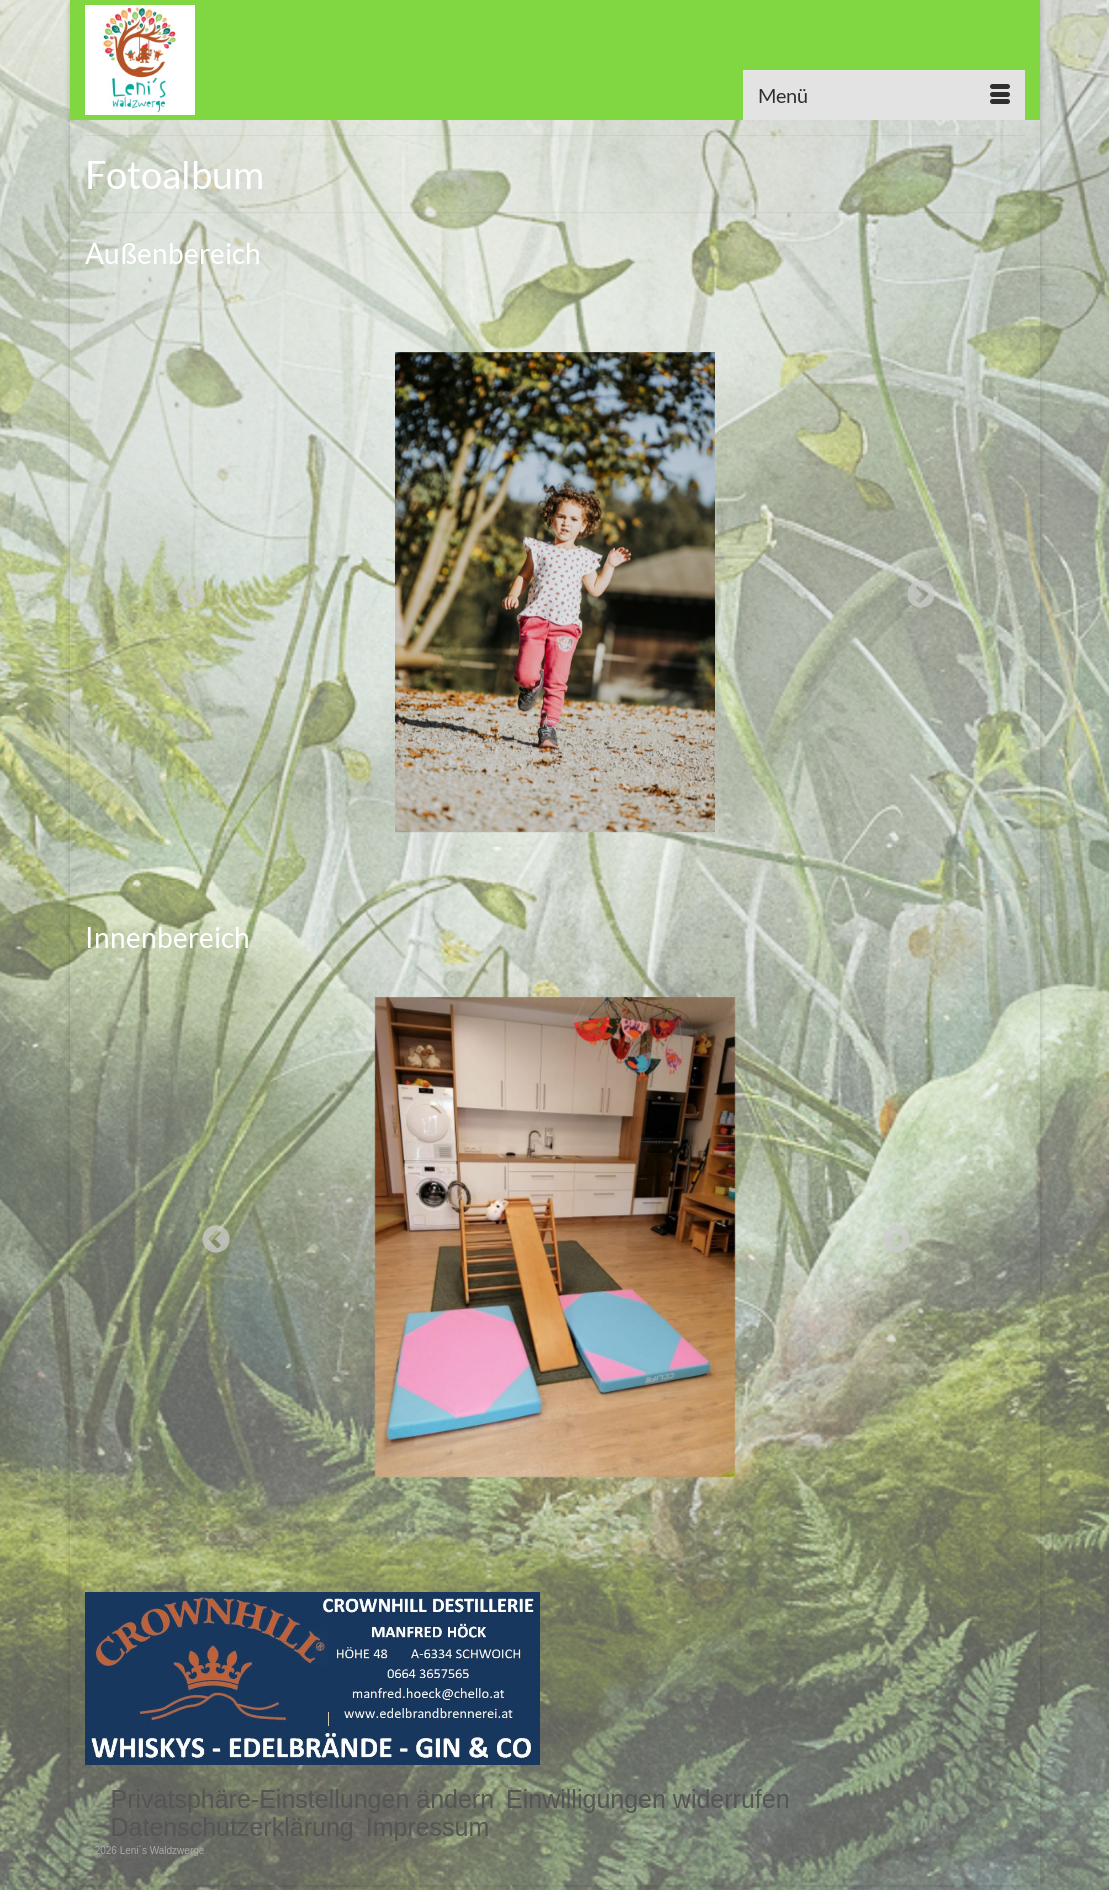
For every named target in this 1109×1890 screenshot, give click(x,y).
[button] (303, 1799)
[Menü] (884, 95)
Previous (185, 589)
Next (915, 589)
